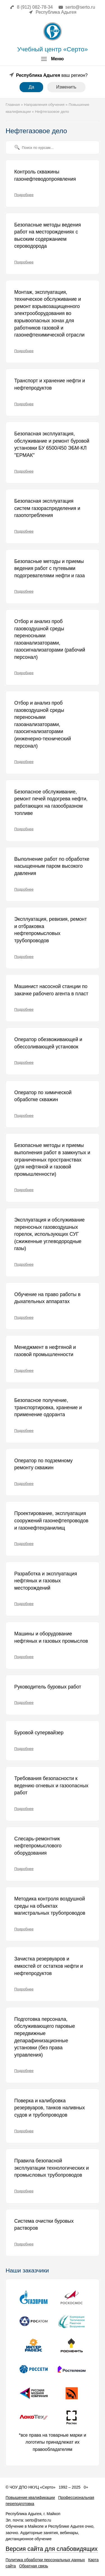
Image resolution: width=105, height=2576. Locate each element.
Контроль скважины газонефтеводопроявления (45, 175)
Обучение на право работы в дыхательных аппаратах (47, 1298)
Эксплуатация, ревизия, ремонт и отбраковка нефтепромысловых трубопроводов (50, 929)
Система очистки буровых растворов (44, 2224)
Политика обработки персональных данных (45, 2560)
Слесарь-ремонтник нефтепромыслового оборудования (38, 1846)
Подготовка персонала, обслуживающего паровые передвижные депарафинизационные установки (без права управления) (44, 2037)
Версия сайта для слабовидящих (52, 2549)
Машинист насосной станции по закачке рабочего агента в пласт (51, 990)
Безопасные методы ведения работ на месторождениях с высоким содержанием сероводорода (47, 235)
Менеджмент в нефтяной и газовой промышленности (45, 1350)
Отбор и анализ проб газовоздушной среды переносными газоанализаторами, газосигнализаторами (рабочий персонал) (49, 639)
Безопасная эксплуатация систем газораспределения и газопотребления (47, 508)
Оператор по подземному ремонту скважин (43, 1464)
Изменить (66, 87)
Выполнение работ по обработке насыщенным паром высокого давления (51, 866)
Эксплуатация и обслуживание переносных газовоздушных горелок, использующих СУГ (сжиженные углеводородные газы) (49, 1234)
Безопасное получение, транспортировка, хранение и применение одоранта (48, 1407)
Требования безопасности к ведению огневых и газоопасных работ (51, 1785)
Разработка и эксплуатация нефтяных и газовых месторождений (45, 1581)
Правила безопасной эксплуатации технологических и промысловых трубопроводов (51, 2168)
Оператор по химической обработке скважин (43, 1096)
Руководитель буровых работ (47, 1687)
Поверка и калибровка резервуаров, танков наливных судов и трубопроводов (49, 2108)
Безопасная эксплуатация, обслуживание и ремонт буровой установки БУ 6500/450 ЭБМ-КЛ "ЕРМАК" (51, 444)
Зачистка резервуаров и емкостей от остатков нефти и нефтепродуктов (48, 1966)
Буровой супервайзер (39, 1732)
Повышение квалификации (30, 2497)
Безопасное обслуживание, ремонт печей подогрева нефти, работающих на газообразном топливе (51, 802)
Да (31, 87)
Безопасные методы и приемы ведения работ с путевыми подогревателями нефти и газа (49, 568)
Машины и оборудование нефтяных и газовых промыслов (51, 1637)
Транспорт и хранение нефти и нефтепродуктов (49, 384)
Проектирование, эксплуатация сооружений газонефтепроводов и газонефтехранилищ (51, 1520)
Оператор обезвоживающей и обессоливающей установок (48, 1043)
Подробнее (24, 195)
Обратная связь (33, 2566)
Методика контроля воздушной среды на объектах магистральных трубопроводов (49, 1906)
